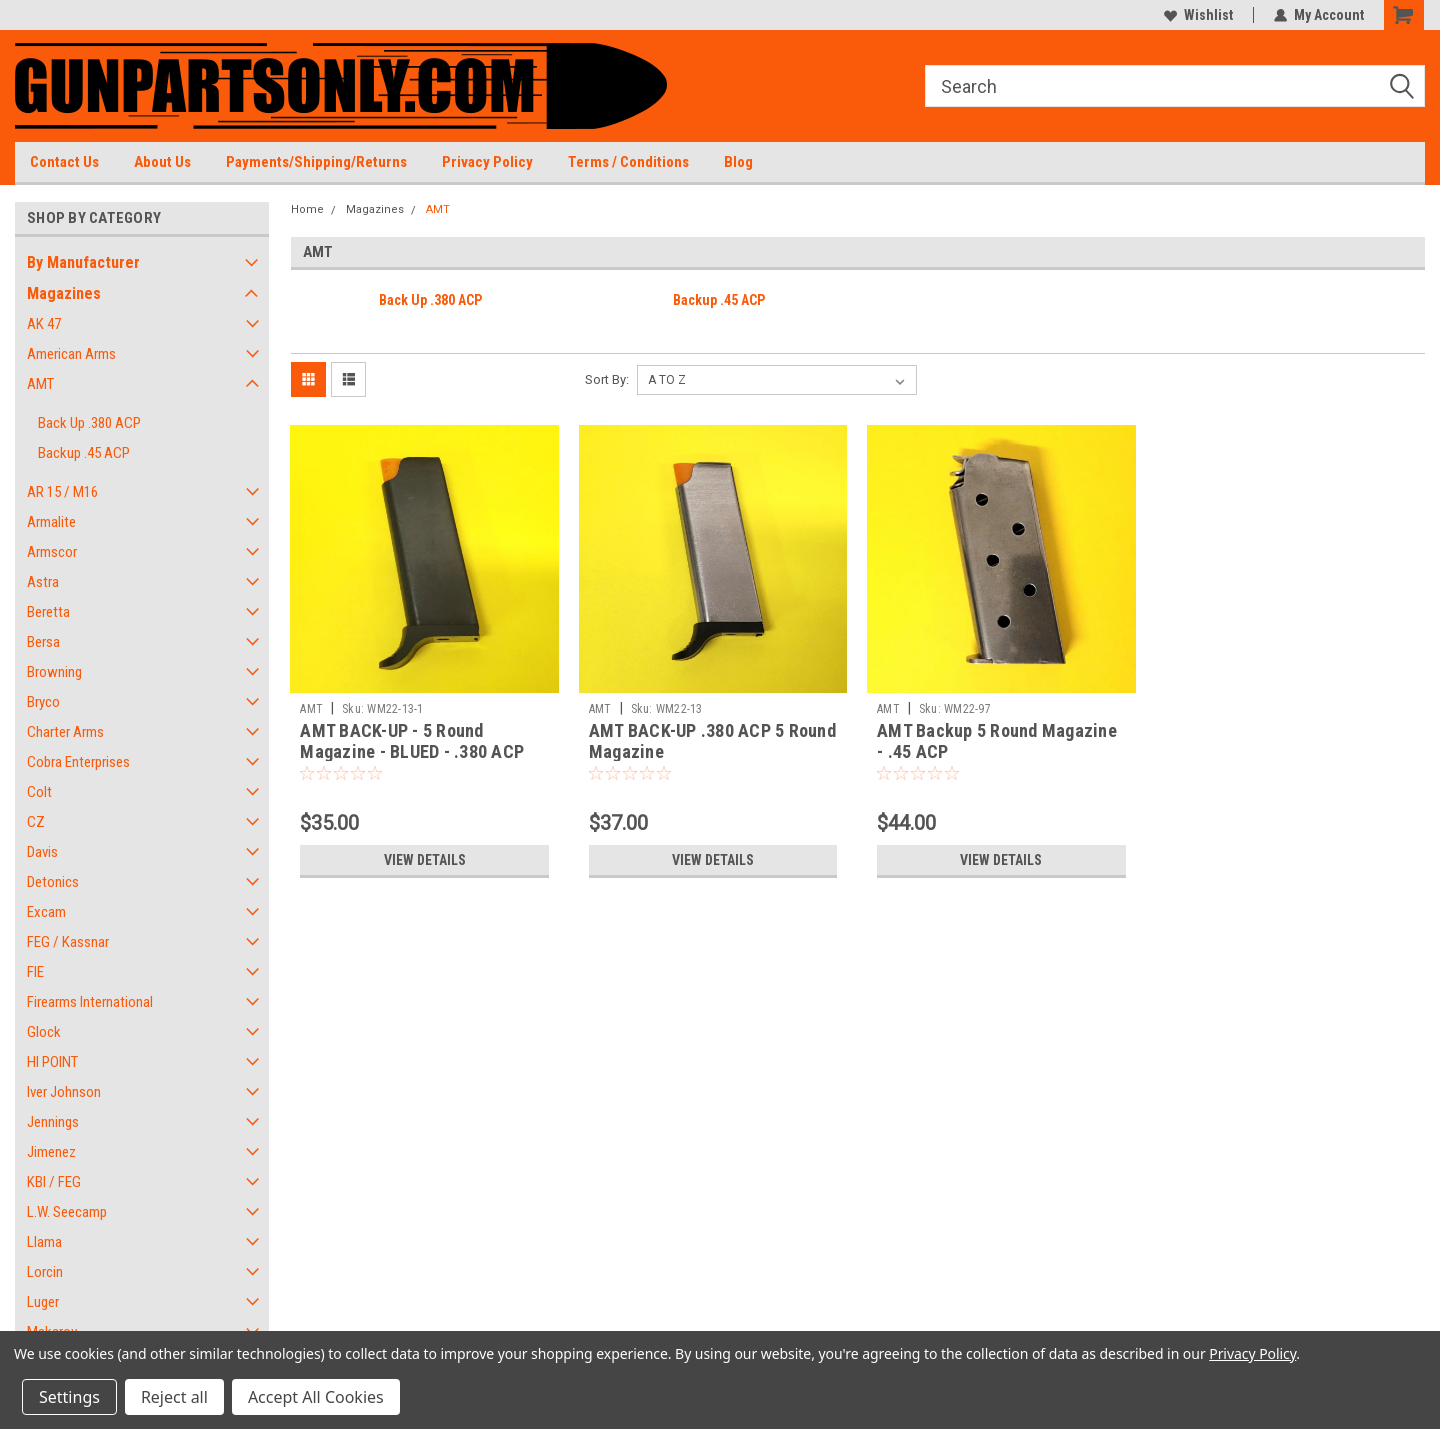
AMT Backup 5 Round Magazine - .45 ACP (997, 741)
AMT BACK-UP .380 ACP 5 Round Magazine (712, 741)
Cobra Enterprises (78, 762)
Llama (44, 1242)
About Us (162, 162)
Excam (46, 912)
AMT (40, 384)
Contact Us (64, 162)
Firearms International (90, 1002)
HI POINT (52, 1062)
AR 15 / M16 (62, 492)
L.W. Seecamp (67, 1212)
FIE (35, 972)
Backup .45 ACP (84, 453)
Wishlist (1198, 15)
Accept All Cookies (316, 1397)
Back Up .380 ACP (89, 423)
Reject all (174, 1397)
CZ (36, 822)
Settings (69, 1397)
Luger (43, 1302)
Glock (44, 1032)
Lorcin (45, 1272)
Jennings (53, 1122)
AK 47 (44, 324)
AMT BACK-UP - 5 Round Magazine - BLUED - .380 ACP (412, 741)
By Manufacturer (83, 262)
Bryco (43, 702)
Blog (738, 162)
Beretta (48, 612)
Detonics (53, 882)
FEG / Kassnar (68, 942)
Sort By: (607, 379)
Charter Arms (65, 732)
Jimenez (51, 1152)
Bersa (43, 642)
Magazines (64, 293)
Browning (54, 672)
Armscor (52, 552)
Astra (43, 582)
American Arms (71, 354)
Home (307, 209)
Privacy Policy (487, 162)
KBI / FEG (54, 1182)
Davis (42, 852)
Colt (39, 792)
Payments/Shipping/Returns (316, 162)
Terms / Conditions (628, 162)
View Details (425, 860)
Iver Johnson (64, 1092)
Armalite (51, 522)
